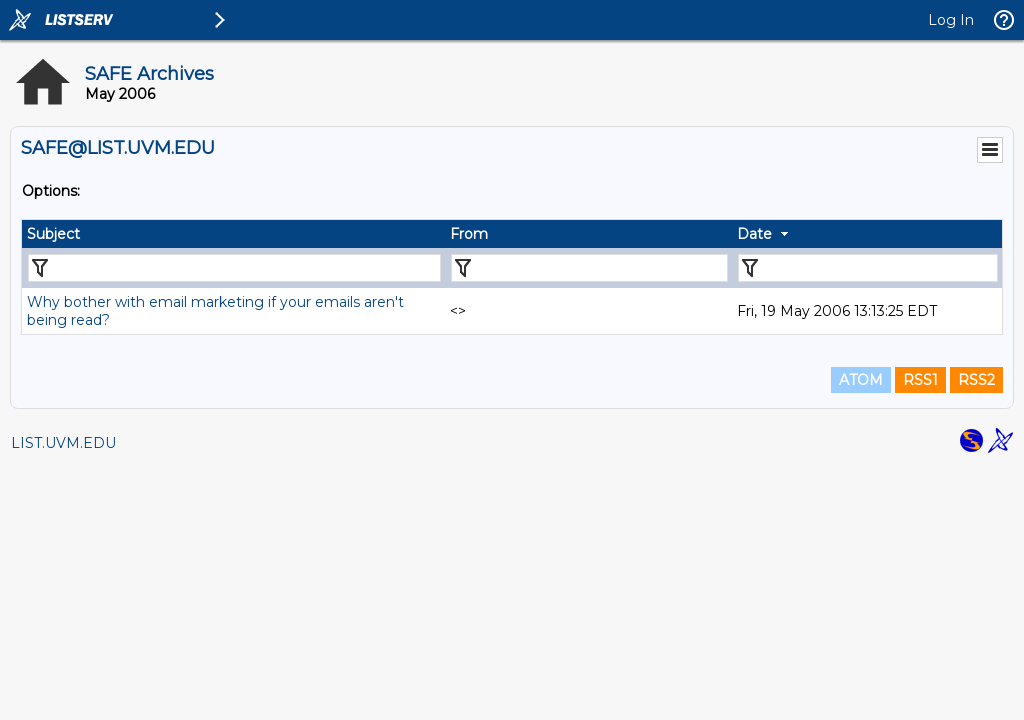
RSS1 (920, 380)
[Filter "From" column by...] (589, 268)
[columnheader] (233, 234)
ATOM (861, 380)
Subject (53, 234)
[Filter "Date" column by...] (868, 268)
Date (754, 234)
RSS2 (976, 380)
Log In (951, 20)
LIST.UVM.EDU (63, 443)
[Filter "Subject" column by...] (234, 268)
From (469, 234)
